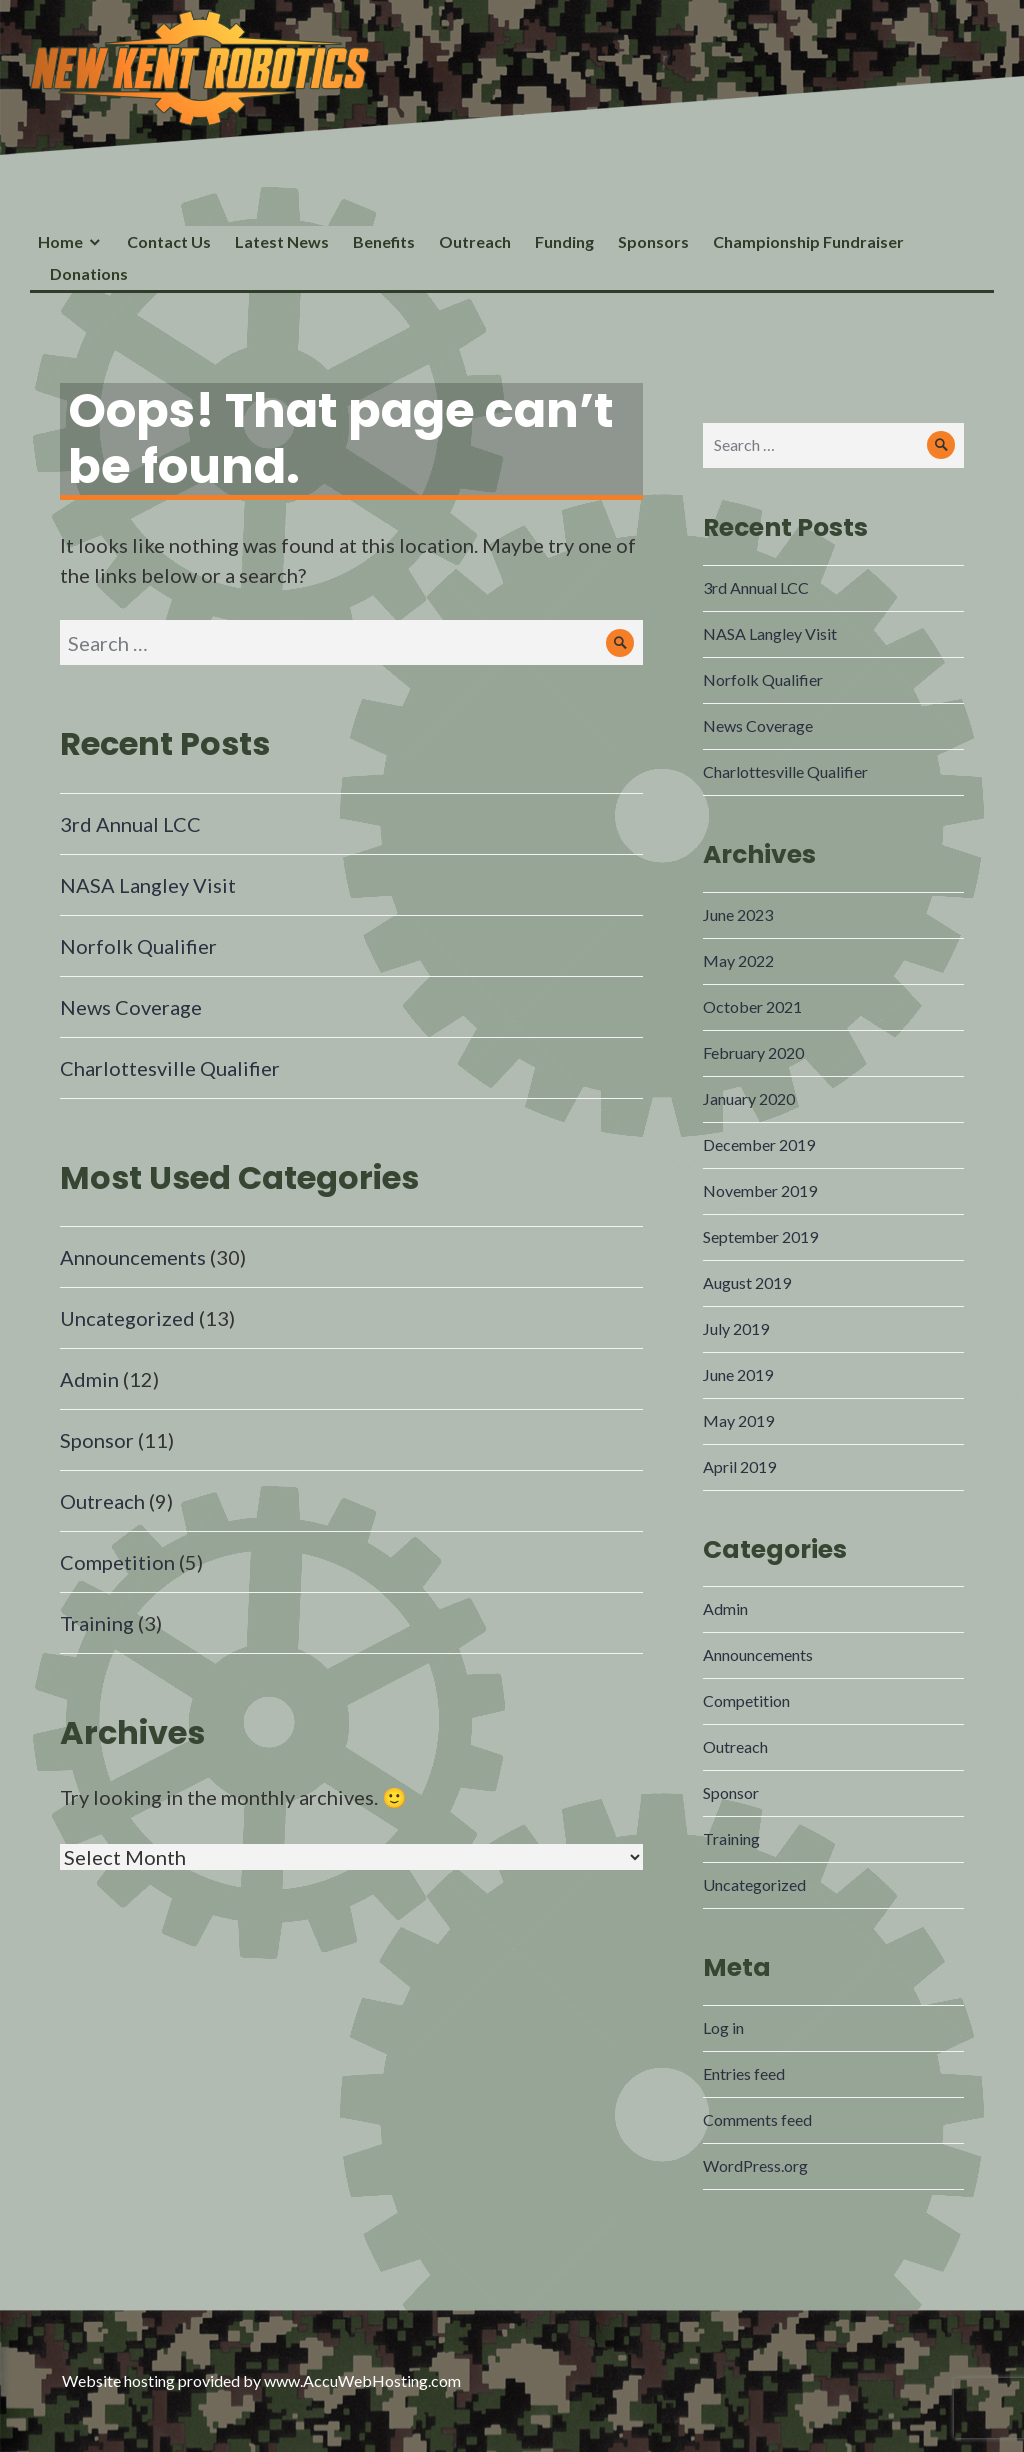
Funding (564, 241)
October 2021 (752, 1006)
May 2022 (738, 960)
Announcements (133, 1257)
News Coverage (131, 1007)
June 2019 (738, 1374)
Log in (723, 2027)
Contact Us (169, 241)
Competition (117, 1562)
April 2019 (739, 1466)
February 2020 (753, 1052)
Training (97, 1623)
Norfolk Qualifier (138, 946)
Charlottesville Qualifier (170, 1068)
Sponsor (97, 1440)
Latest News (282, 241)
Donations (89, 273)
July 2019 (736, 1328)
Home (60, 241)
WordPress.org (755, 2165)
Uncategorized (127, 1318)
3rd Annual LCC (130, 824)
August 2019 (747, 1282)
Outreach (475, 241)
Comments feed (757, 2119)
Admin (89, 1379)
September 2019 (760, 1236)
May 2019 (738, 1420)
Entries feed (744, 2073)
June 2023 (738, 914)
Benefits (384, 241)
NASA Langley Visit (148, 885)
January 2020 (749, 1098)
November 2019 (760, 1190)
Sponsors (653, 241)
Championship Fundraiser (808, 241)
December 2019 (759, 1144)
